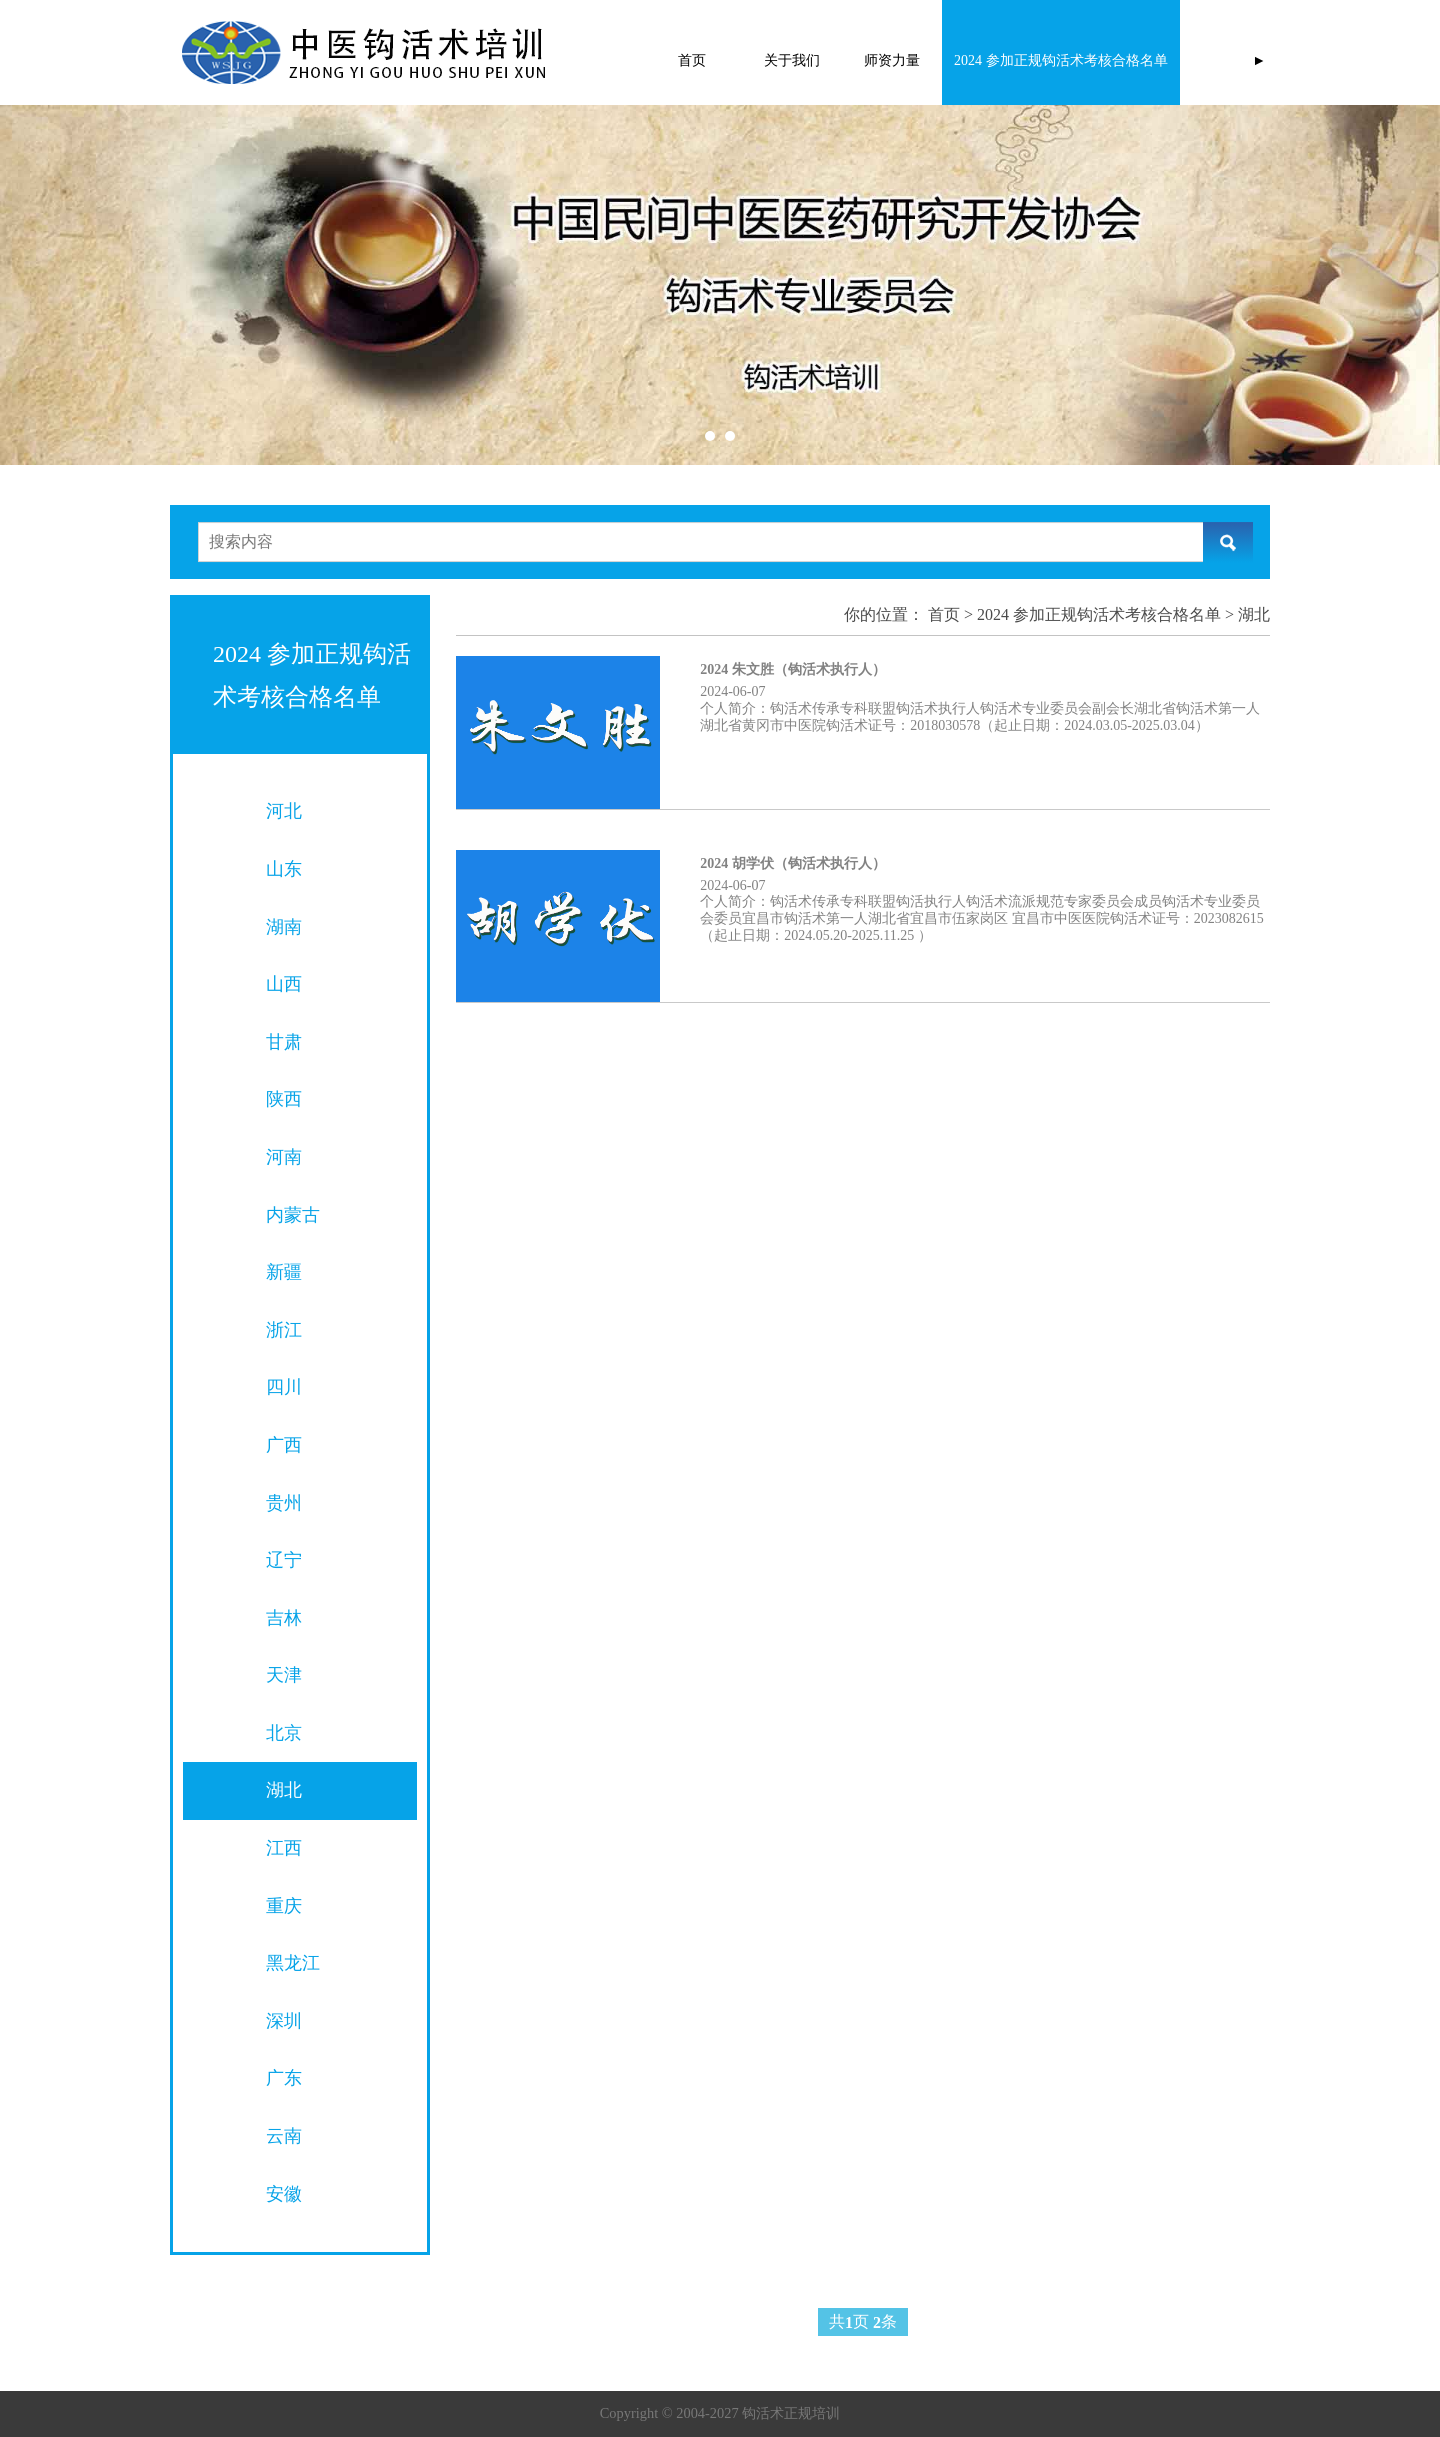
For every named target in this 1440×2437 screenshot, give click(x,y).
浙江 (284, 1330)
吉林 (284, 1618)
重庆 (284, 1906)
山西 (284, 984)
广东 (284, 2078)
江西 (284, 1848)
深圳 (284, 2021)
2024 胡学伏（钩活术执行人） (793, 863)
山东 (284, 869)
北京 (284, 1733)
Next (1208, 285)
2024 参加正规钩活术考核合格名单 (1061, 60)
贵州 (284, 1503)
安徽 (284, 2194)
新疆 (284, 1272)
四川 (284, 1387)
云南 (284, 2136)
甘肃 (284, 1042)
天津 (284, 1675)
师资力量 (892, 60)
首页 (692, 60)
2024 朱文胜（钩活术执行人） (793, 669)
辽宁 (284, 1560)
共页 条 (863, 2322)
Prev (162, 285)
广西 (284, 1445)
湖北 (284, 1790)
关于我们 (792, 60)
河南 (284, 1157)
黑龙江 (293, 1963)
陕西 (284, 1099)
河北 (284, 811)
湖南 (284, 927)
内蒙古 (293, 1215)
